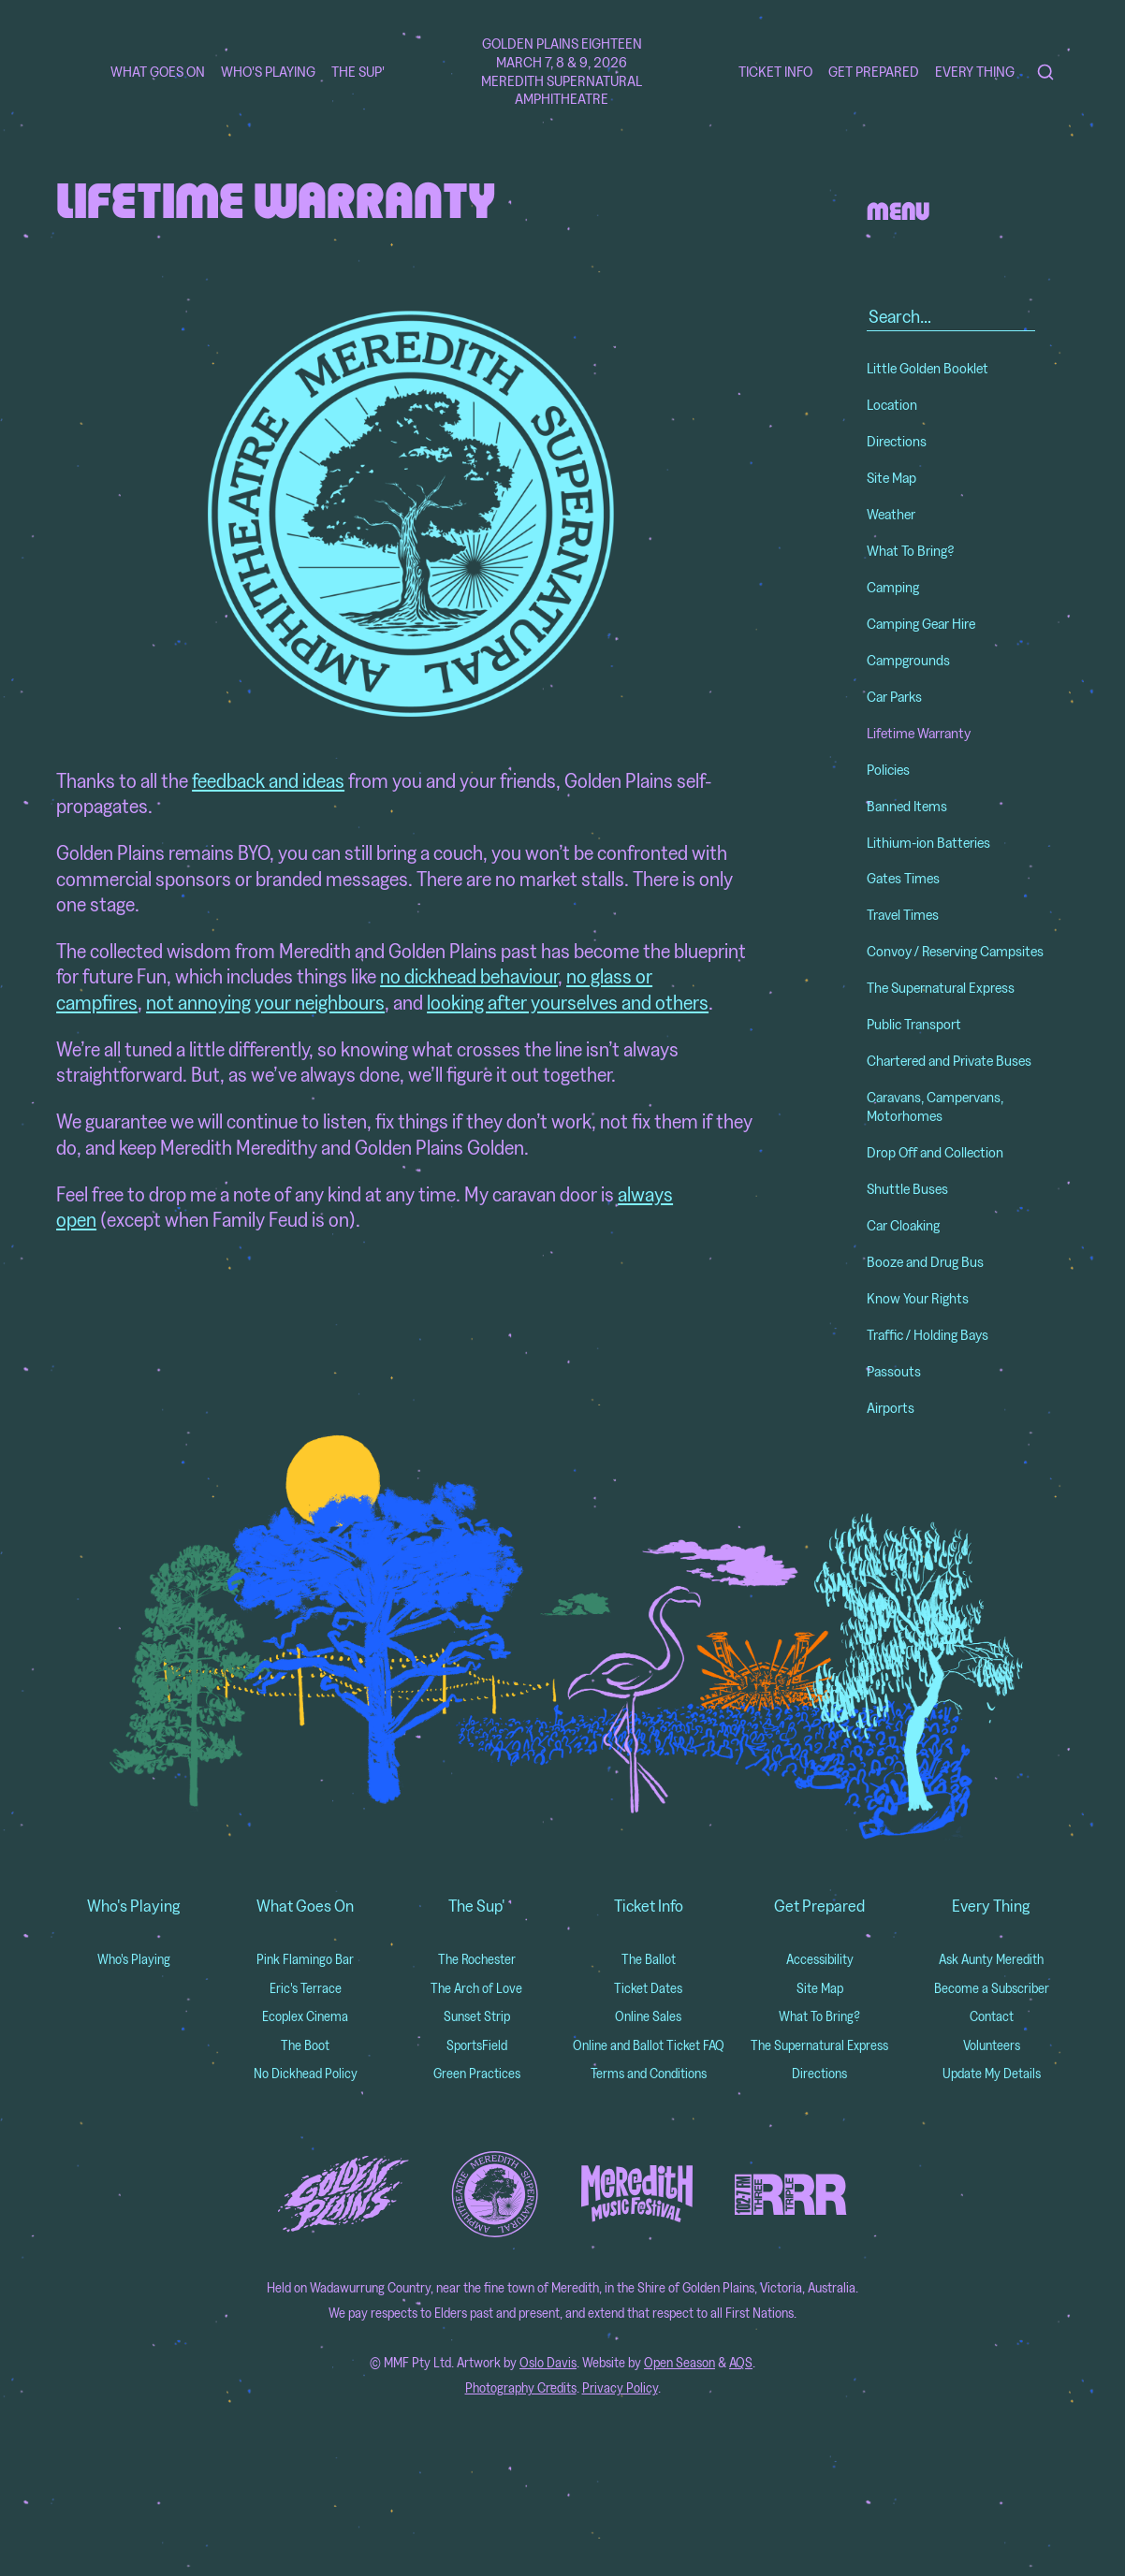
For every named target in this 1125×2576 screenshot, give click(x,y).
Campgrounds (908, 659)
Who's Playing (268, 71)
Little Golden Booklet (927, 367)
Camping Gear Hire (921, 623)
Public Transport (914, 1023)
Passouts (894, 1370)
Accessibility (820, 1959)
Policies (888, 769)
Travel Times (903, 914)
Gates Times (903, 877)
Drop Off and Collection (935, 1151)
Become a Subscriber (991, 1988)
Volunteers (991, 2045)
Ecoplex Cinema (305, 2016)
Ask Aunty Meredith (991, 1959)
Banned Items (907, 805)
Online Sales (648, 2016)
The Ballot (648, 1959)
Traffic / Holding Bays (927, 1334)
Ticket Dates (648, 1988)
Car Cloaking (903, 1224)
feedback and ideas (268, 780)
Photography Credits (521, 2387)
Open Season (679, 2362)
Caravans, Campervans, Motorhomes (935, 1106)
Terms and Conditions (649, 2073)
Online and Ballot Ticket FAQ (648, 2045)
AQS (740, 2362)
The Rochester (477, 1959)
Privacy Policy (620, 2387)
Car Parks (894, 696)
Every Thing (975, 71)
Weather (891, 513)
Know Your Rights (918, 1297)
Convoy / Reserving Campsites (955, 950)
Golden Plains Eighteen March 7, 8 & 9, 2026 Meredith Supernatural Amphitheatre (561, 71)
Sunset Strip (477, 2016)
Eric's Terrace (306, 1988)
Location (892, 404)
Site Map (891, 477)
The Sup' (358, 71)
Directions (897, 440)
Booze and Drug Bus (925, 1261)
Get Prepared (873, 71)
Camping (893, 586)
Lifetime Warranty (919, 732)
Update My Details (991, 2073)
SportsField (476, 2045)
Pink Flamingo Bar (305, 1959)
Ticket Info (775, 71)
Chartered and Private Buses (949, 1060)
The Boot (305, 2045)
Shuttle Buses (907, 1188)
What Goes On (157, 71)
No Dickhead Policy (306, 2073)
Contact (992, 2016)
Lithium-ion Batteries (928, 842)
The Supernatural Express (941, 987)
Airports (890, 1407)
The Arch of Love (476, 1988)
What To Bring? (911, 550)
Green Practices (476, 2073)
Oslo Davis (548, 2362)
